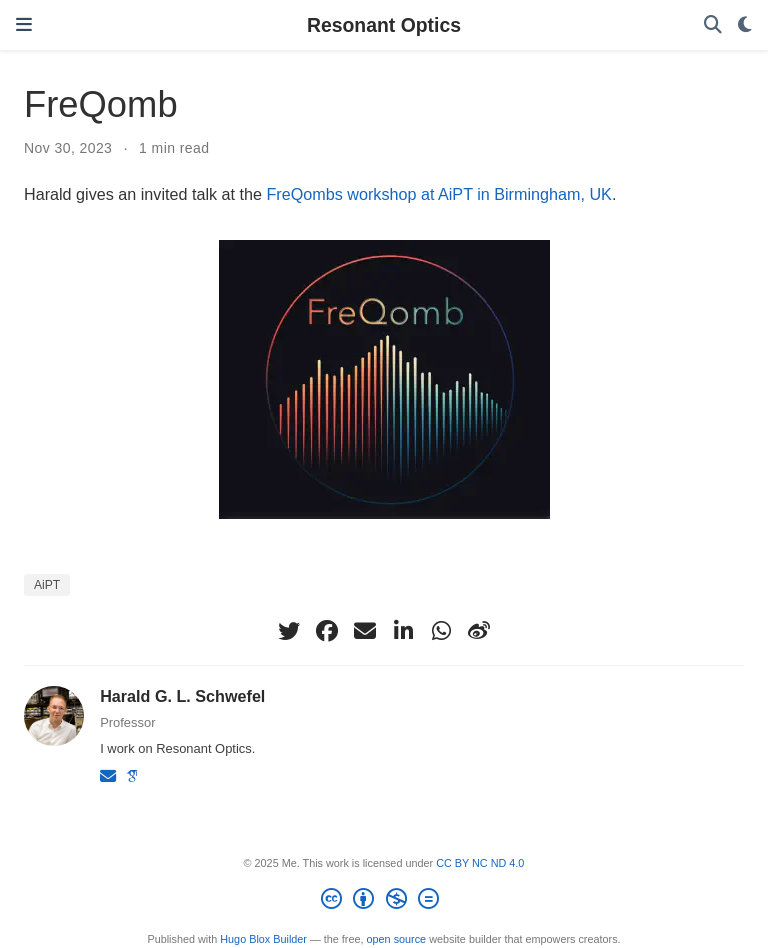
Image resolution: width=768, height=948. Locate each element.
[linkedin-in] (403, 631)
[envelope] (365, 631)
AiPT (47, 585)
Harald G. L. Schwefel (182, 696)
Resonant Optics (384, 25)
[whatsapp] (441, 631)
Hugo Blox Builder (263, 939)
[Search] (713, 25)
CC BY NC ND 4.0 (480, 863)
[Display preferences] (745, 25)
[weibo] (479, 631)
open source (397, 939)
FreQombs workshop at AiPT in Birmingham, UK (438, 194)
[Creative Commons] (383, 902)
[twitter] (289, 631)
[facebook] (327, 631)
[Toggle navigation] (24, 25)
